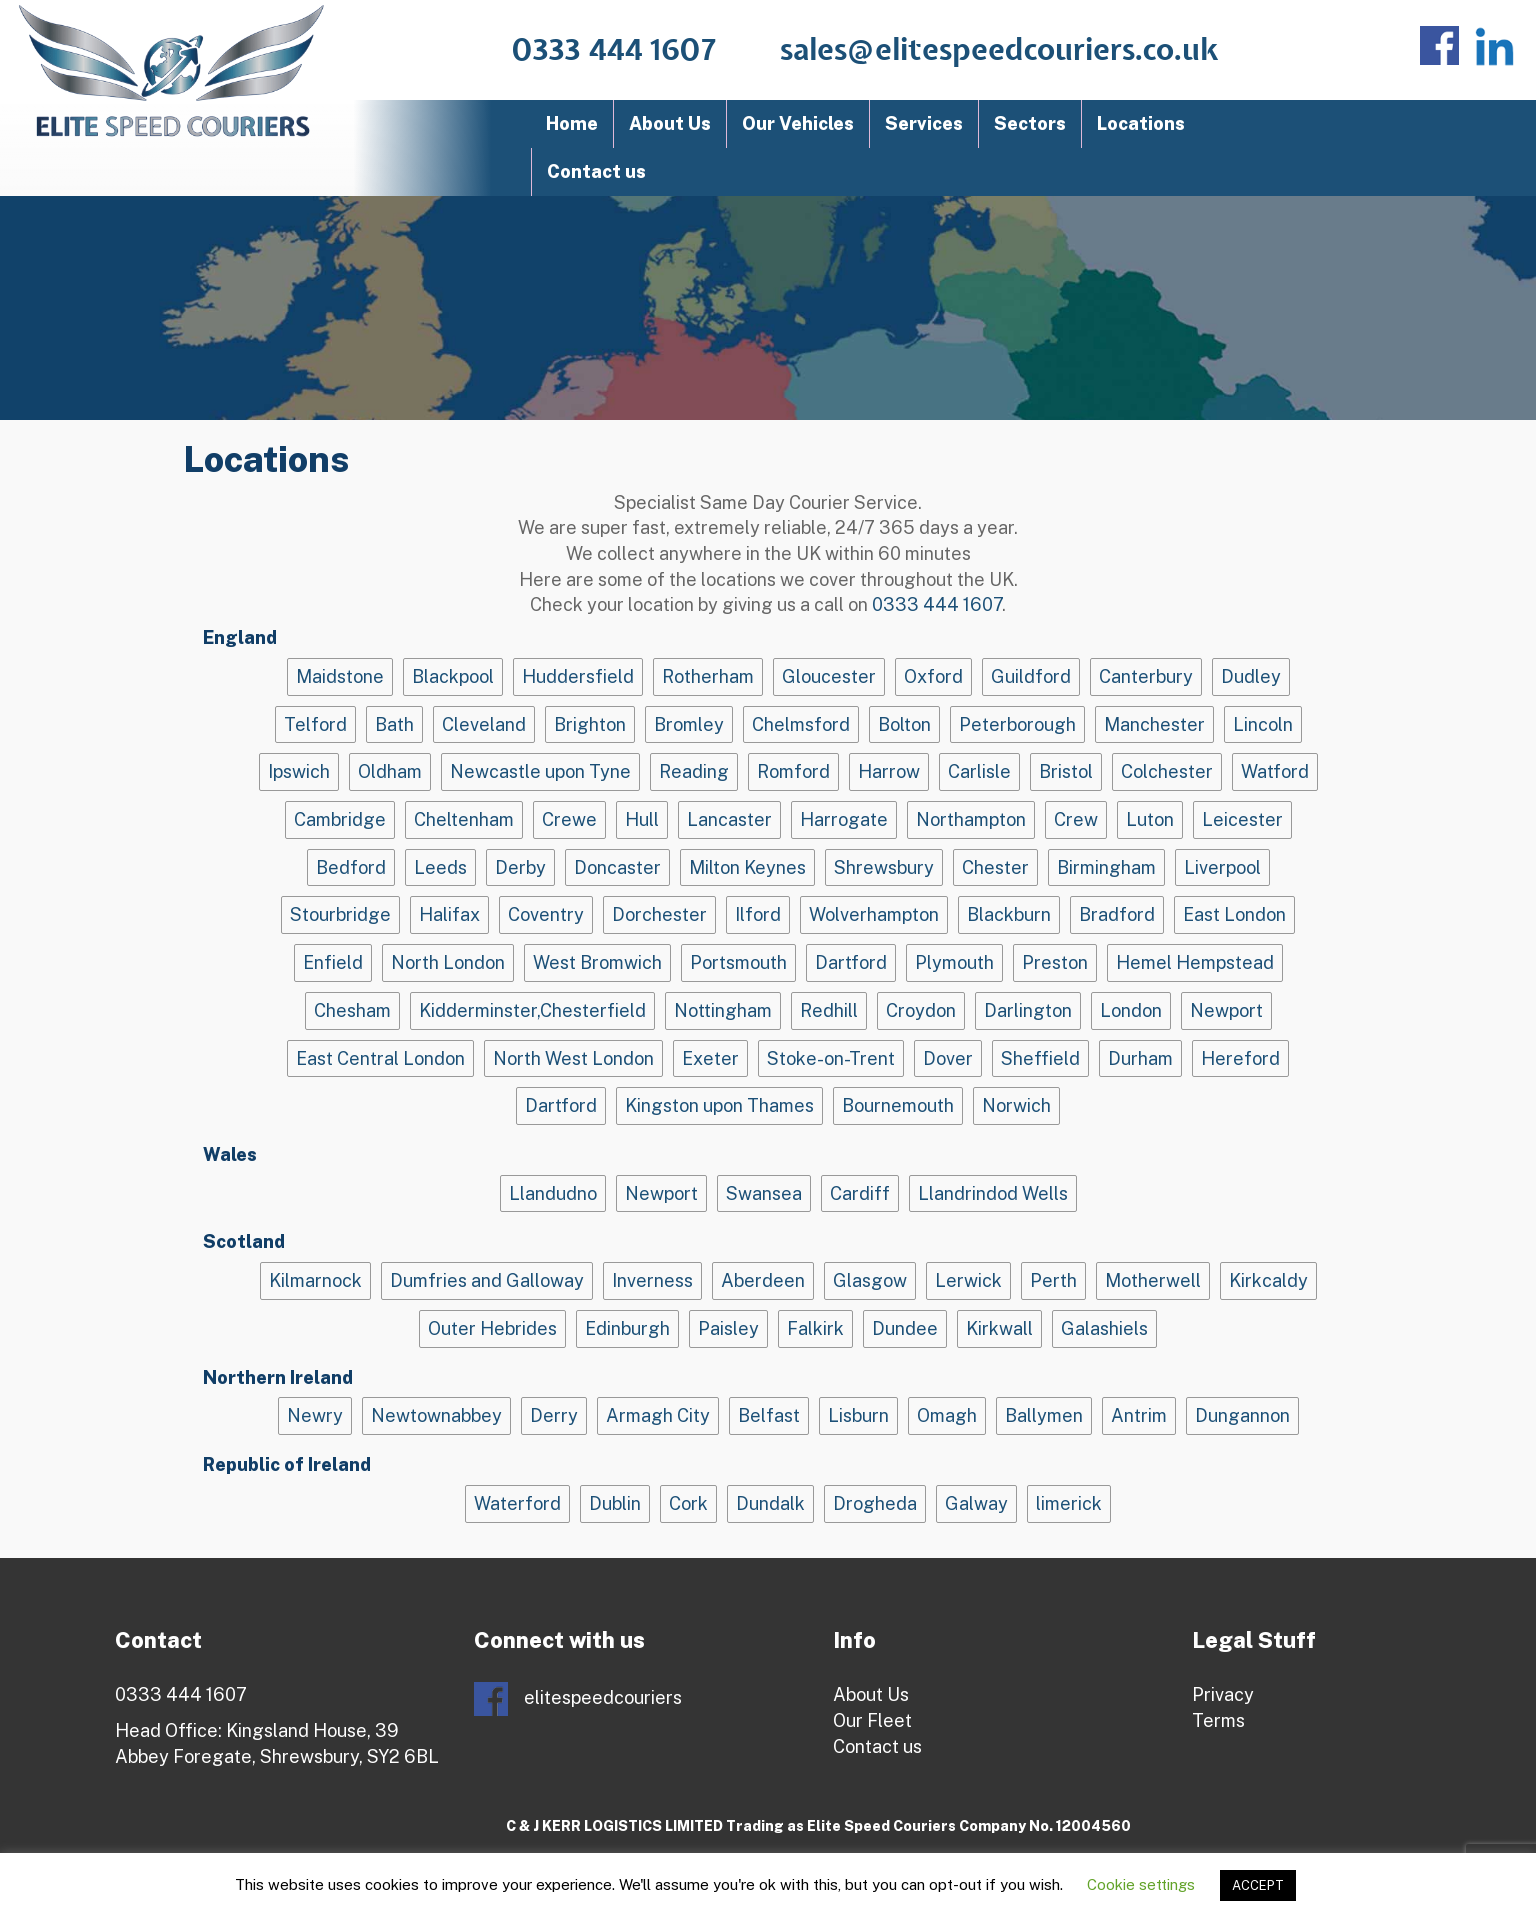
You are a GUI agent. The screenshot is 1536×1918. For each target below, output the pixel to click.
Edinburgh (627, 1328)
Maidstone (340, 676)
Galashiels (1104, 1328)
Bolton (904, 724)
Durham (1140, 1058)
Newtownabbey (436, 1415)
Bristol (1066, 771)
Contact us (596, 171)
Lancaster (729, 819)
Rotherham (708, 676)
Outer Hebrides (492, 1328)
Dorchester (659, 914)
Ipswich (299, 771)
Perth (1053, 1280)
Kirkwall (999, 1328)
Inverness (652, 1280)
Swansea (764, 1193)
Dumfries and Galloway (487, 1280)
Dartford (851, 962)
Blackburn (1009, 914)
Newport (1226, 1010)
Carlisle (979, 771)
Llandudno (553, 1193)
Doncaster (617, 867)
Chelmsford (801, 724)
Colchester (1167, 771)
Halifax (449, 914)
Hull (642, 819)
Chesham (352, 1010)
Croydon (921, 1010)
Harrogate (844, 819)
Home (572, 123)
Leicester (1242, 819)
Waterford (517, 1503)
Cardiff (860, 1193)
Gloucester (829, 676)
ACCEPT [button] (1258, 1885)
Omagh (947, 1415)
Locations (1141, 123)
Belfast (769, 1415)
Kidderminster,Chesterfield (532, 1010)
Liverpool (1222, 867)
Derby (520, 867)
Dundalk (770, 1503)
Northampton (971, 819)
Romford (793, 771)
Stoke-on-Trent (831, 1058)
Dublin (615, 1503)
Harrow (889, 771)
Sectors (1030, 123)
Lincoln (1263, 724)
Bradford (1117, 914)
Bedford (351, 867)
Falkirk (815, 1328)
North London (448, 962)
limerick (1069, 1503)
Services (924, 123)
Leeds (440, 867)
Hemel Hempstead (1195, 962)
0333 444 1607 (614, 51)
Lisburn (858, 1415)
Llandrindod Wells (993, 1193)
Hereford (1240, 1058)
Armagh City (658, 1415)
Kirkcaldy (1268, 1280)
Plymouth (954, 962)
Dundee (905, 1328)
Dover (948, 1058)
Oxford (933, 676)
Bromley (689, 724)
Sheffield (1040, 1058)
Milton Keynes (747, 867)
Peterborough (1017, 724)
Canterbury (1146, 676)
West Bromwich (597, 962)
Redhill (829, 1010)
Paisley (728, 1328)
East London (1234, 914)
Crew (1076, 819)
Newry (315, 1415)
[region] (768, 308)
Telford (315, 724)
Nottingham (723, 1010)
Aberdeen (763, 1280)
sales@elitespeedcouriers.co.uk (999, 51)
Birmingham (1106, 867)
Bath (394, 724)
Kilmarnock (315, 1280)
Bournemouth (898, 1105)
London (1131, 1010)
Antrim (1139, 1415)
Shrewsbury (884, 867)
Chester (995, 867)
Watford (1275, 771)
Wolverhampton (874, 914)
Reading (694, 771)
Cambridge (340, 819)
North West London (573, 1058)
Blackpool (453, 676)
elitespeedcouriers (578, 1699)
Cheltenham (464, 819)
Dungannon (1242, 1415)
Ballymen (1044, 1415)
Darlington (1028, 1010)
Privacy (1223, 1694)
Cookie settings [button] (1141, 1884)
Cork (688, 1503)
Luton (1150, 819)
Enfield (333, 962)
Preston (1055, 962)
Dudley (1251, 676)
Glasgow (870, 1280)
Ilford (758, 914)
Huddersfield (578, 676)
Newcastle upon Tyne (540, 771)
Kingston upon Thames (719, 1105)
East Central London (380, 1058)
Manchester (1154, 724)
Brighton (590, 724)
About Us (670, 123)
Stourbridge (340, 914)
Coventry (546, 914)
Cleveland (484, 724)
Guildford (1031, 676)
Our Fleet (872, 1720)
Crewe (569, 819)
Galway (976, 1503)
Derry (554, 1415)
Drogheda (875, 1503)
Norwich (1016, 1105)
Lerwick (968, 1280)
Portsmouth (738, 962)
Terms (1218, 1720)
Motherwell (1153, 1280)
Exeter (710, 1058)
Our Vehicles (798, 123)
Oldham (390, 771)
